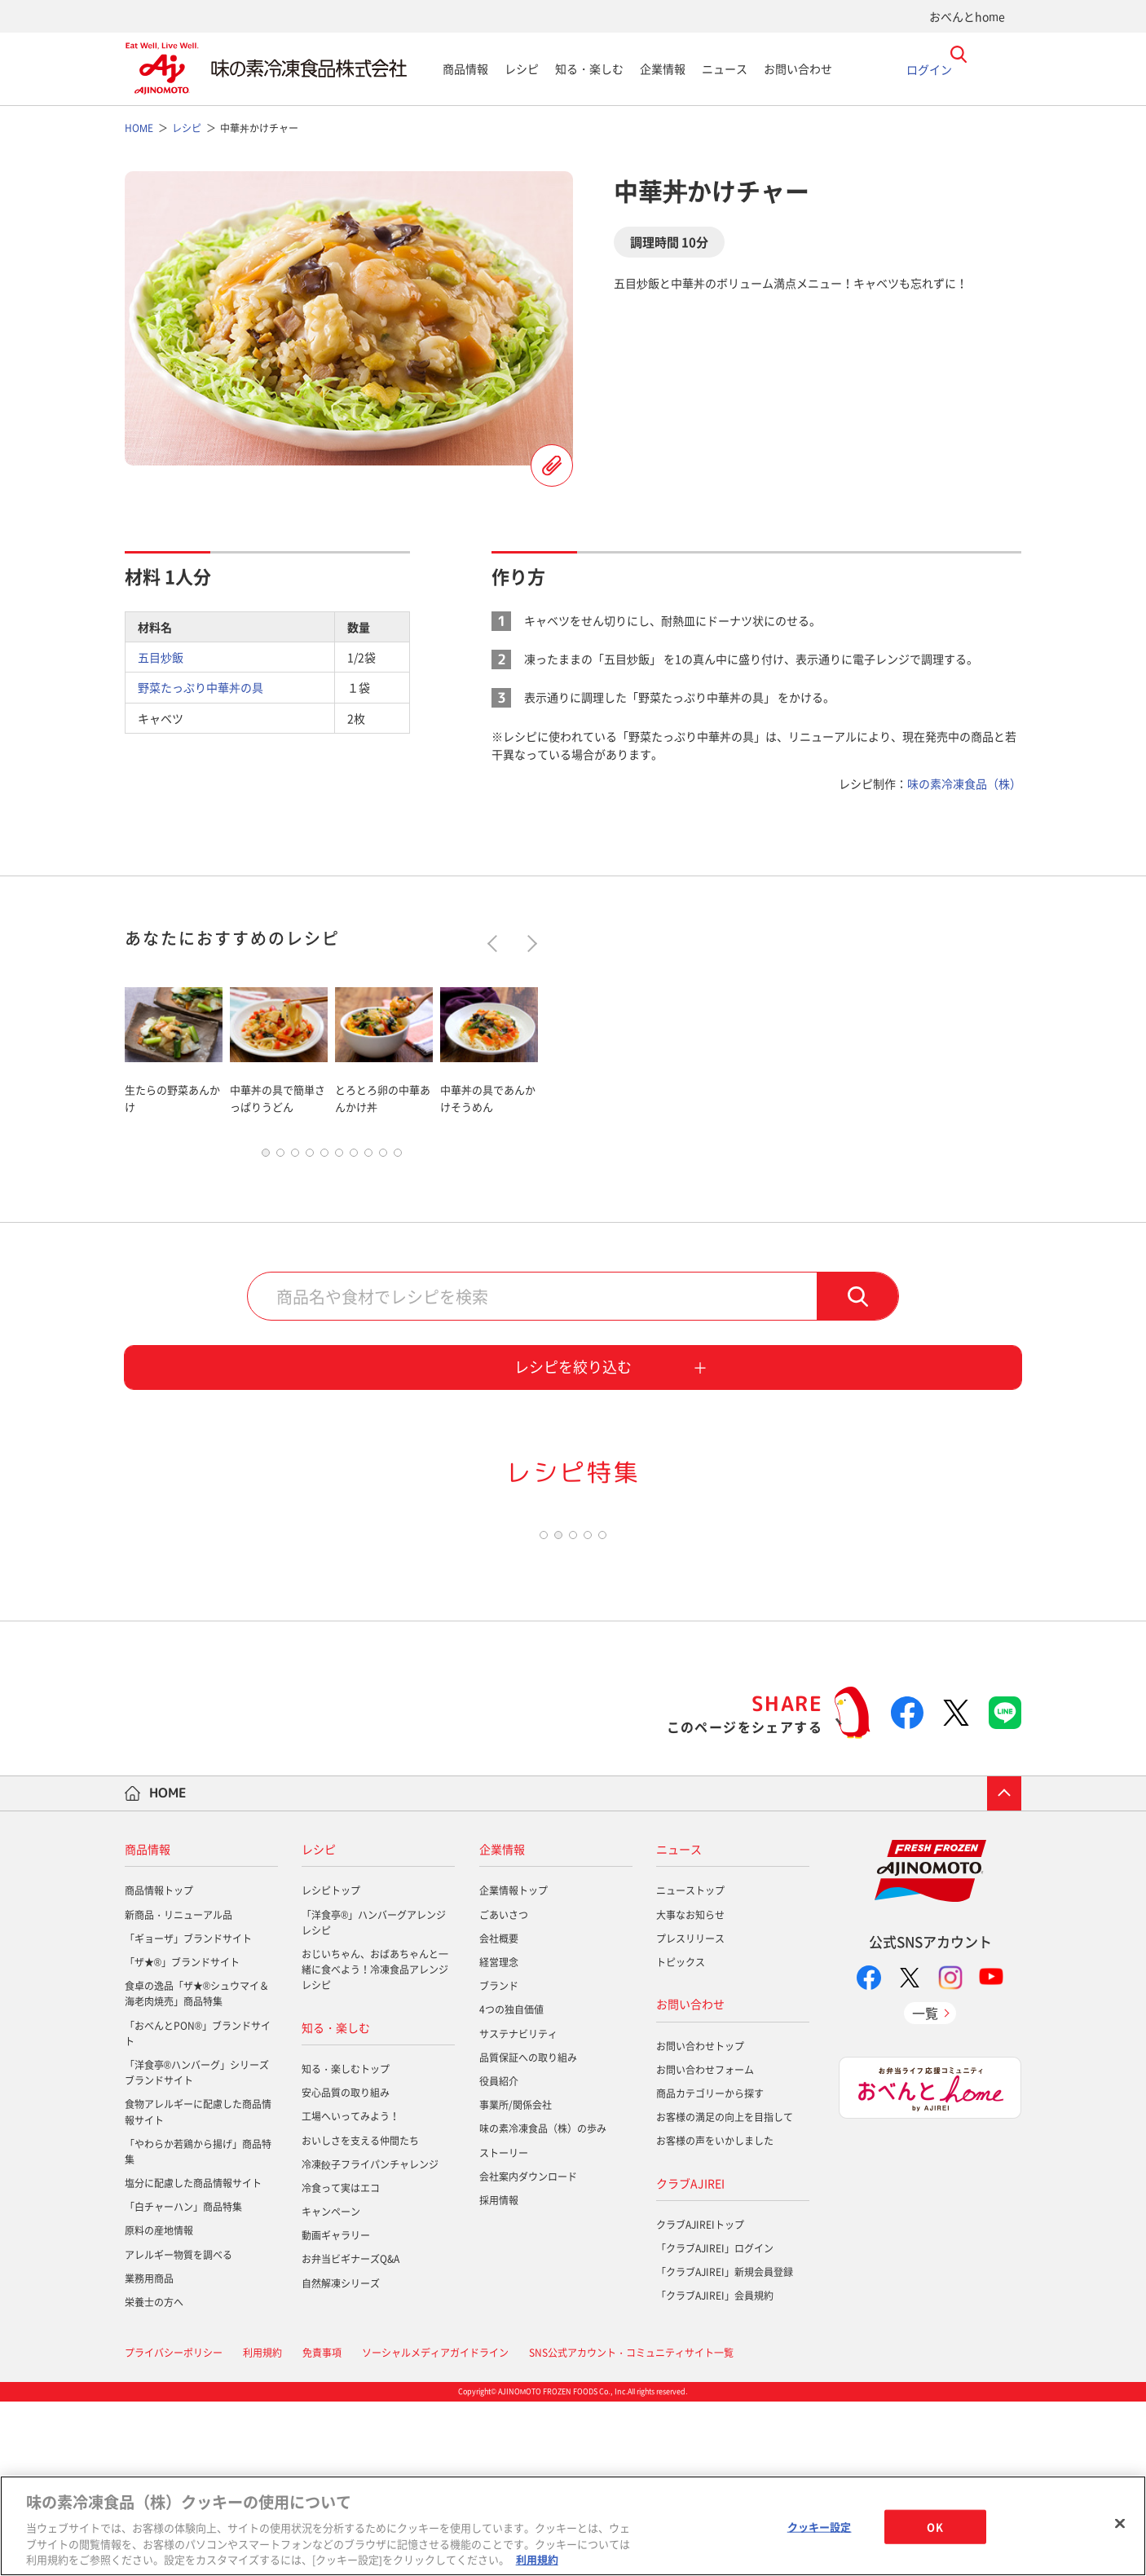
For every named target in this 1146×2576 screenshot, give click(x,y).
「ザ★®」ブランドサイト (182, 2136)
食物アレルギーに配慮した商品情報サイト (198, 2286)
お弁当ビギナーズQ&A (350, 2433)
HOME (168, 1967)
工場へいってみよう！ (350, 2290)
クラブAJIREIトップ (700, 2399)
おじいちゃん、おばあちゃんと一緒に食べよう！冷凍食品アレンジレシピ (375, 2144)
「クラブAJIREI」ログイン (715, 2422)
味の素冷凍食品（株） (964, 783)
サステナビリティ (518, 2207)
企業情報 (662, 68)
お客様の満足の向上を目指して (724, 2291)
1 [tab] (266, 1157)
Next (528, 943)
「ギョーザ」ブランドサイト (188, 2113)
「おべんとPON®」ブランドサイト (198, 2207)
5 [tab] (324, 1157)
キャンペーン (331, 2386)
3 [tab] (295, 1157)
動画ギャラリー (336, 2409)
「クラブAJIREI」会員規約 (715, 2470)
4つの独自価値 (511, 2184)
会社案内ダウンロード (528, 2350)
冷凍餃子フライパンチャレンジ (370, 2338)
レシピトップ (331, 2065)
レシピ (522, 68)
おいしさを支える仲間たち (360, 2314)
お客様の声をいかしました (715, 2315)
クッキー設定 (819, 2526)
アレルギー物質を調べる (178, 2428)
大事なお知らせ (690, 2088)
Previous (496, 943)
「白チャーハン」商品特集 (183, 2381)
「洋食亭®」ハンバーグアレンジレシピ (374, 2096)
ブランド (498, 2160)
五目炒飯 (160, 657)
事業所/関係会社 (515, 2279)
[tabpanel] (174, 1047)
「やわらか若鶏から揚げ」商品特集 (198, 2325)
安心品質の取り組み (346, 2267)
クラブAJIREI (690, 2357)
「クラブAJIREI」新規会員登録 (724, 2446)
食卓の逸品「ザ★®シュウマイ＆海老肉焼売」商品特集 (197, 2168)
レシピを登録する (552, 465)
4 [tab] (310, 1157)
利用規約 (537, 2559)
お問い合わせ (798, 68)
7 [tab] (354, 1157)
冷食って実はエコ (341, 2362)
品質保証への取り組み (528, 2232)
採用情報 (498, 2374)
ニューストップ (690, 2065)
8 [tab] (368, 1157)
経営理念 (498, 2136)
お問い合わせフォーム (705, 2244)
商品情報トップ (159, 2065)
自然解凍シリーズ (341, 2457)
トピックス (680, 2136)
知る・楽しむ (589, 68)
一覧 (925, 2186)
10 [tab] (398, 1157)
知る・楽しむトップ (346, 2243)
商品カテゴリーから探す (710, 2268)
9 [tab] (383, 1157)
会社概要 (498, 2113)
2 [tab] (280, 1157)
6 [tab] (339, 1157)
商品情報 (465, 68)
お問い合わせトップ (700, 2219)
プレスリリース (690, 2113)
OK (934, 2526)
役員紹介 (498, 2255)
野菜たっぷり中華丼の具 (200, 687)
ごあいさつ (503, 2088)
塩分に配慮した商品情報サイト (193, 2357)
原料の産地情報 (159, 2404)
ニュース (724, 68)
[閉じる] (1120, 2524)
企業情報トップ (513, 2065)
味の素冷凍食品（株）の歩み (542, 2303)
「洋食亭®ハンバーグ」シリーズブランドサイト (197, 2247)
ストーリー (503, 2326)
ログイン (929, 68)
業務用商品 (149, 2453)
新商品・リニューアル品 (178, 2088)
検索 (857, 1300)
